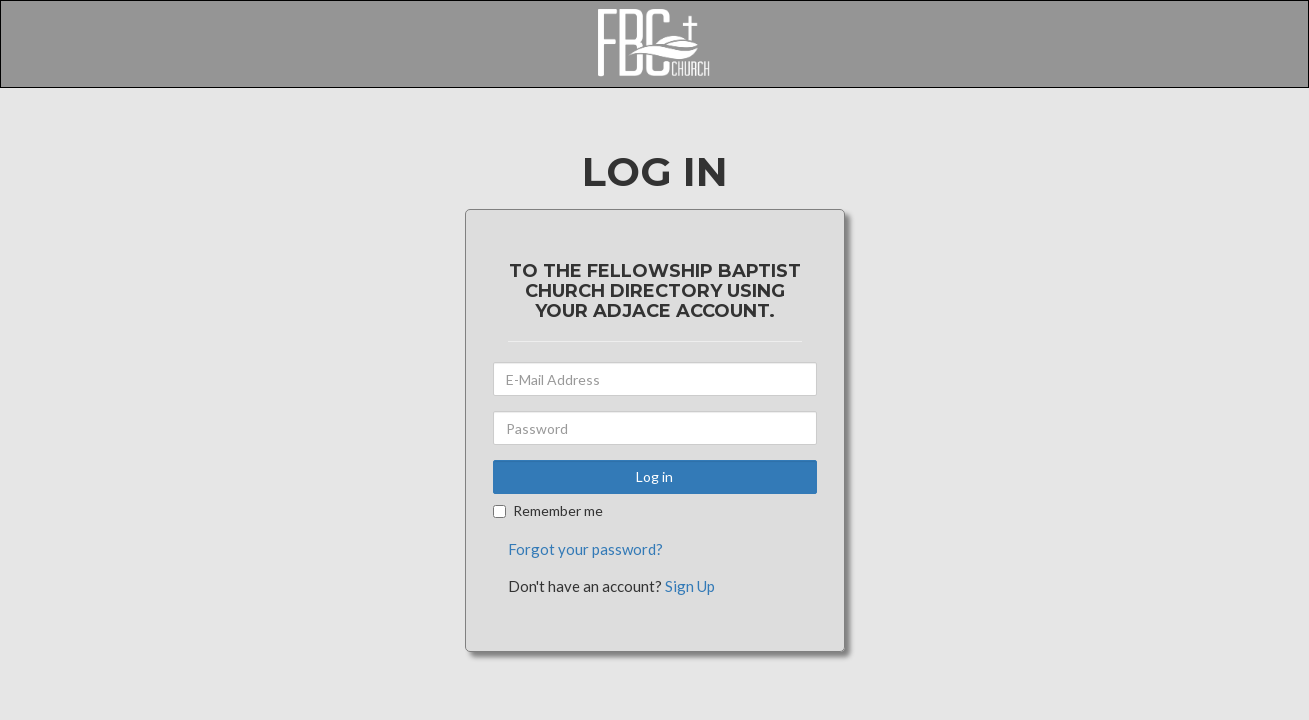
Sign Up (690, 586)
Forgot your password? (585, 549)
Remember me (548, 510)
